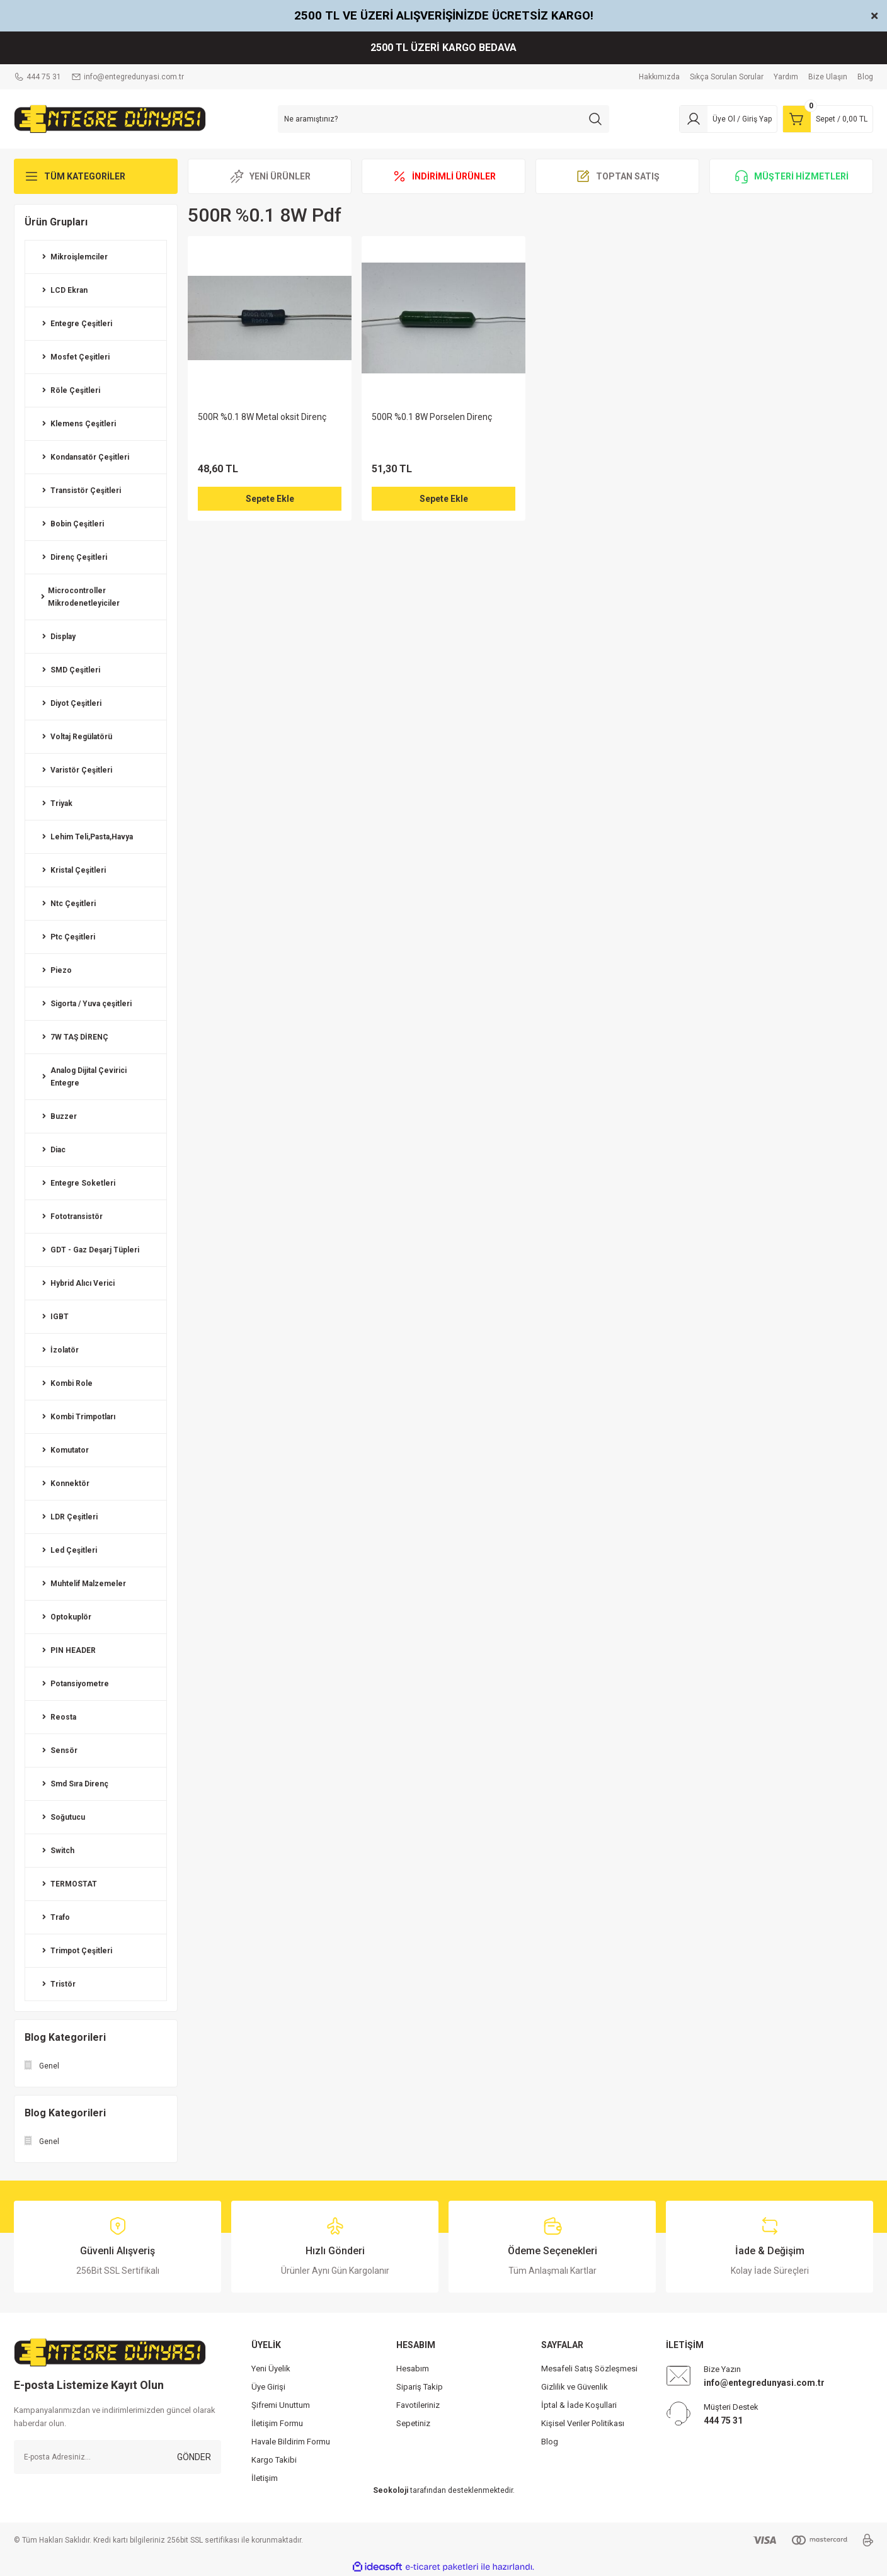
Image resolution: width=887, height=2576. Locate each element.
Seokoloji (390, 2490)
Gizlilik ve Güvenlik (574, 2387)
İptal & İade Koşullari (579, 2405)
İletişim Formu (277, 2423)
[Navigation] (96, 176)
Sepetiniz (413, 2423)
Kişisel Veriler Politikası (582, 2423)
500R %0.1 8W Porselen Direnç (432, 417)
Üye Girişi (268, 2387)
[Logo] (110, 118)
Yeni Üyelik (270, 2368)
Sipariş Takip (419, 2387)
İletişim (264, 2478)
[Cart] (827, 119)
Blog (549, 2441)
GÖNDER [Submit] (194, 2457)
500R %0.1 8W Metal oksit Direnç (262, 417)
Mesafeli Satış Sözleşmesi (589, 2368)
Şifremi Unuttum (280, 2405)
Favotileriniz (418, 2405)
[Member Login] (728, 119)
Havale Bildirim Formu (290, 2441)
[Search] (443, 119)
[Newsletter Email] (117, 2457)
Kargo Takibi (274, 2460)
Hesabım (412, 2368)
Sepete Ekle (270, 499)
